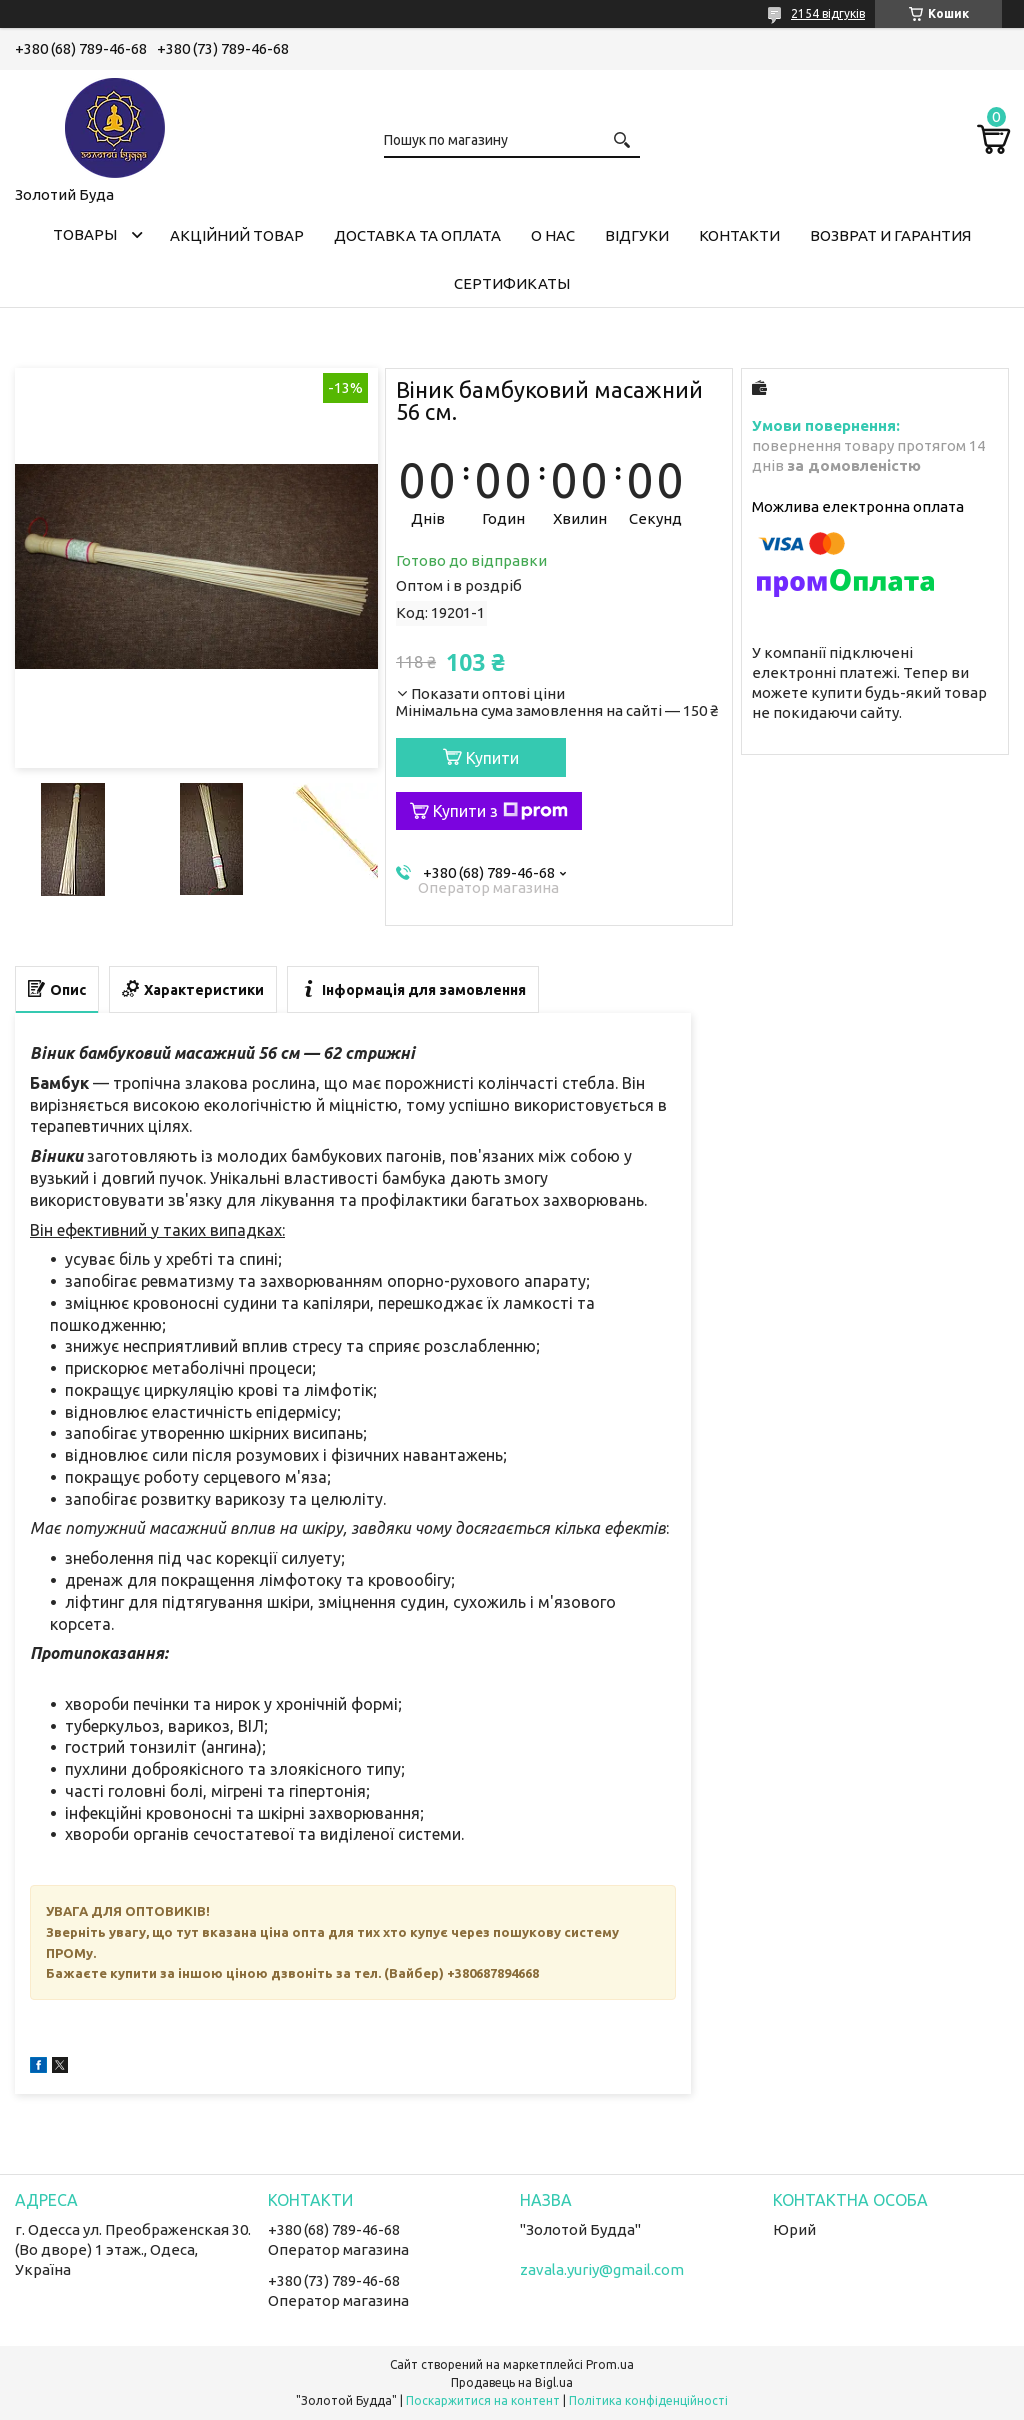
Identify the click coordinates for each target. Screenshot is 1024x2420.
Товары (85, 234)
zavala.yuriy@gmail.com (602, 2269)
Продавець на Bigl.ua (512, 2382)
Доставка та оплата (417, 235)
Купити (492, 758)
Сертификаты (512, 283)
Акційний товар (237, 235)
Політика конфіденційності (648, 2400)
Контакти (739, 235)
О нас (553, 235)
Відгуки (637, 235)
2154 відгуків (828, 13)
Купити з (500, 811)
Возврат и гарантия (890, 235)
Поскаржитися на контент (483, 2400)
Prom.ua (610, 2364)
